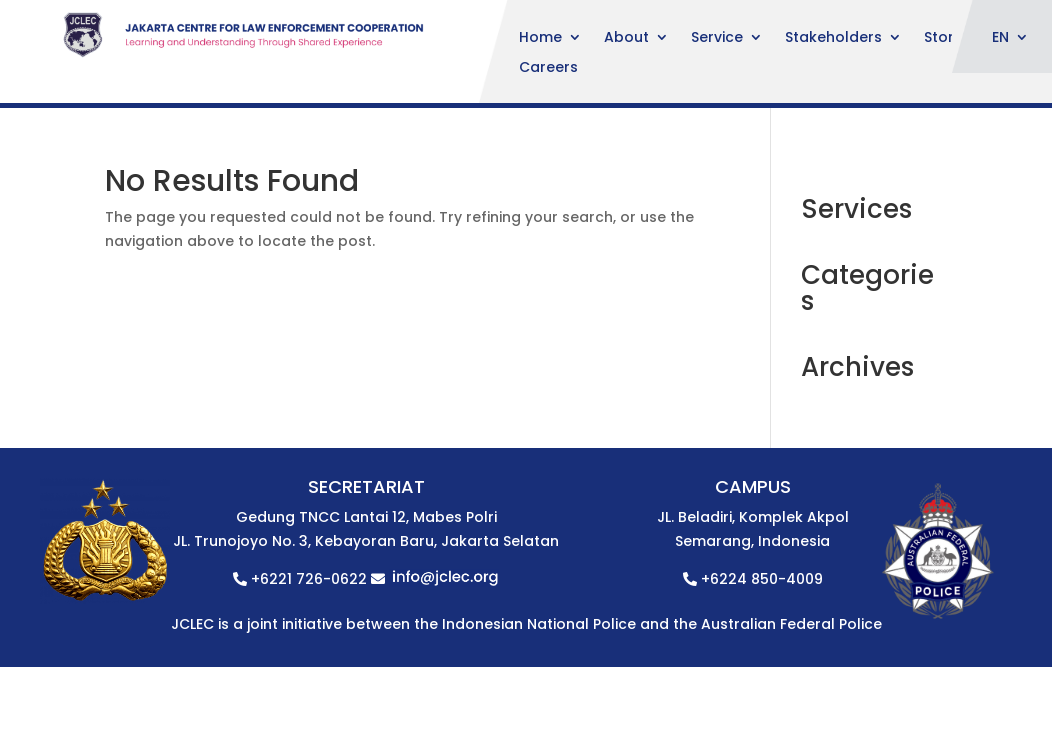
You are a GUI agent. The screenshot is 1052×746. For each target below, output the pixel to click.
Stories (949, 38)
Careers (548, 68)
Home (540, 38)
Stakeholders (833, 38)
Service (717, 38)
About (626, 38)
